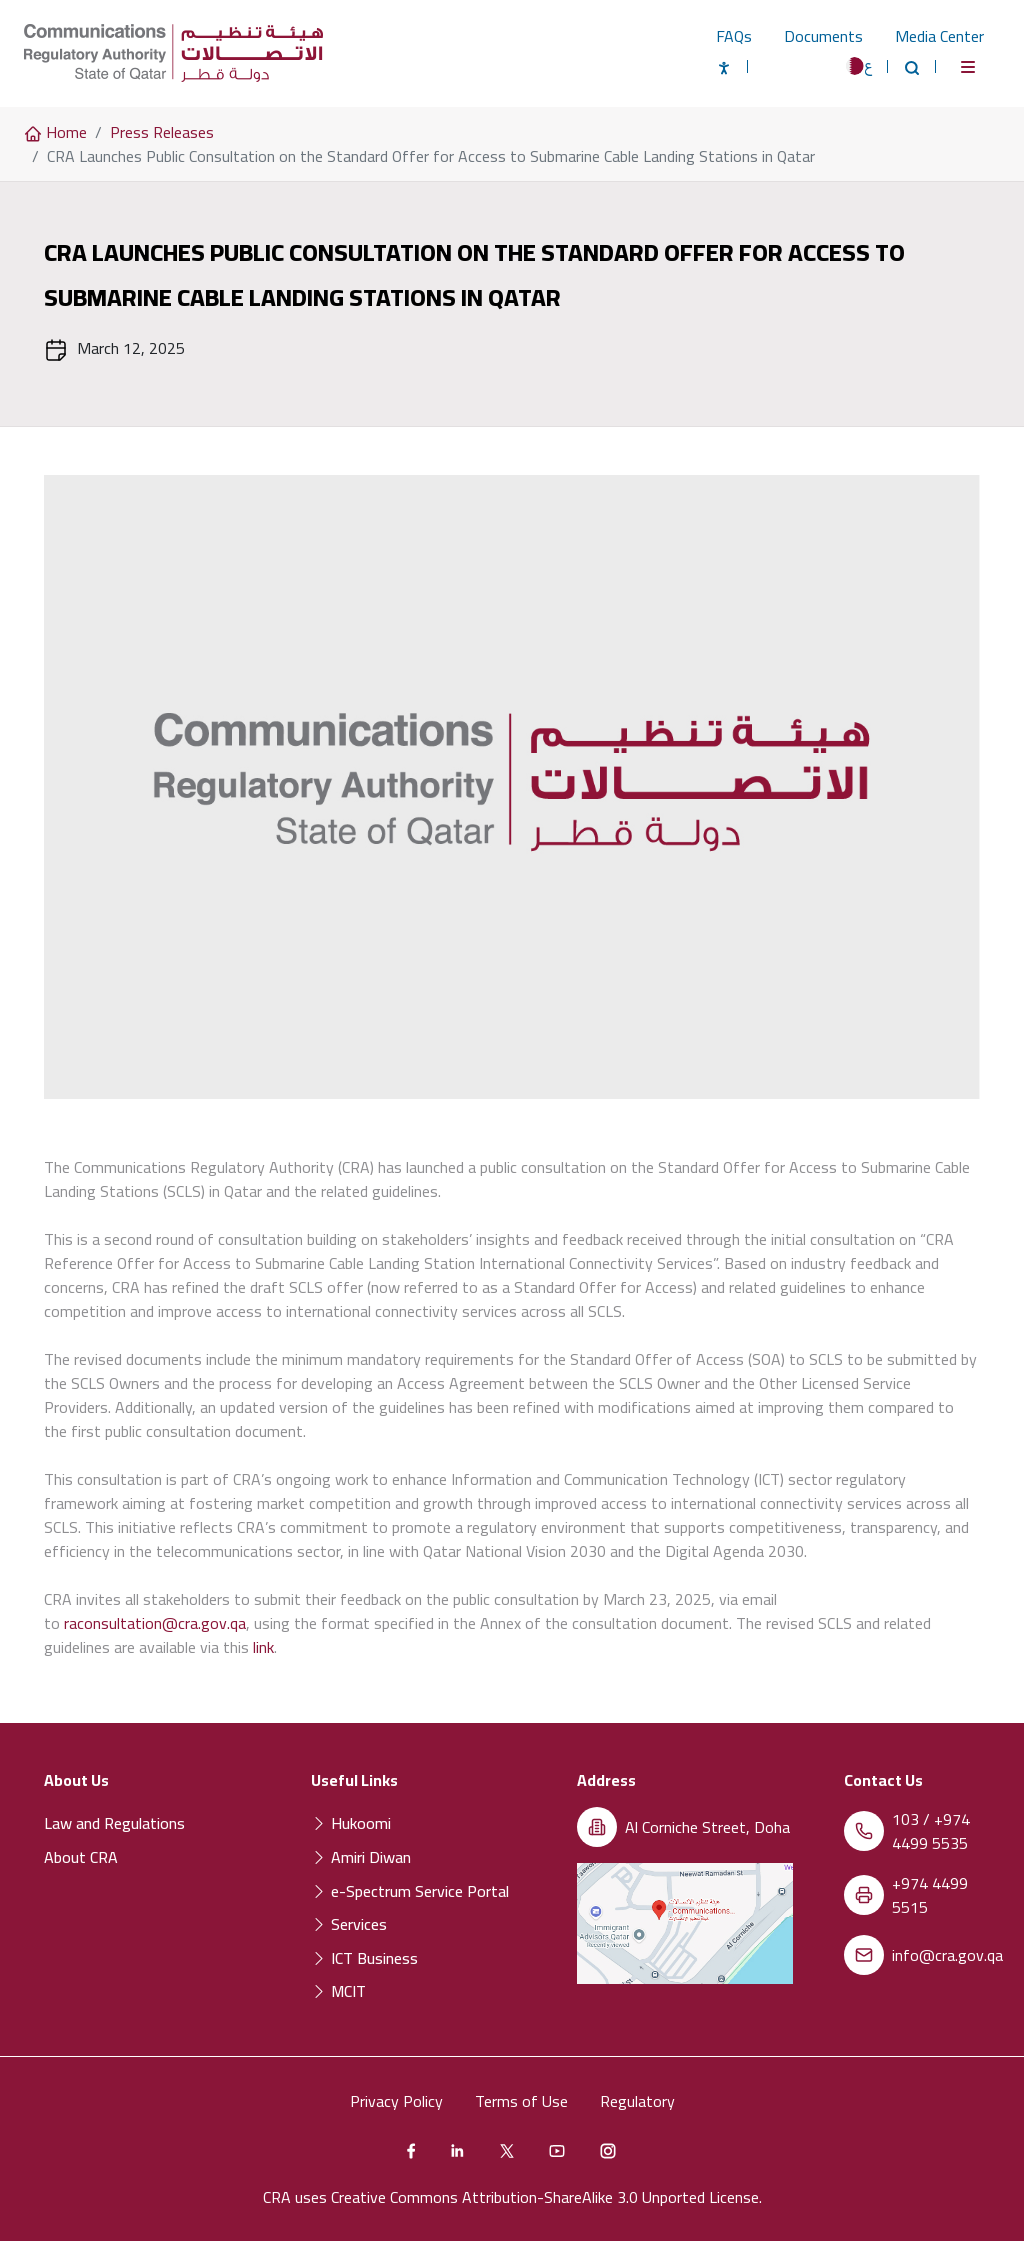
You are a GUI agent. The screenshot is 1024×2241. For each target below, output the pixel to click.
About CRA (81, 1857)
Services (349, 1924)
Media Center (939, 36)
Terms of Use (521, 2101)
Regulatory (637, 2101)
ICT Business (364, 1958)
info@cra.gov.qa (947, 1955)
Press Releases (162, 132)
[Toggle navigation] (968, 67)
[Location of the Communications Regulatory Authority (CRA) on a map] (685, 1924)
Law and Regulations (114, 1823)
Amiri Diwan (361, 1857)
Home (55, 132)
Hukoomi (351, 1823)
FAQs (734, 36)
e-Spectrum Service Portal (410, 1891)
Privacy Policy (396, 2101)
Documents (823, 36)
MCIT (338, 1991)
